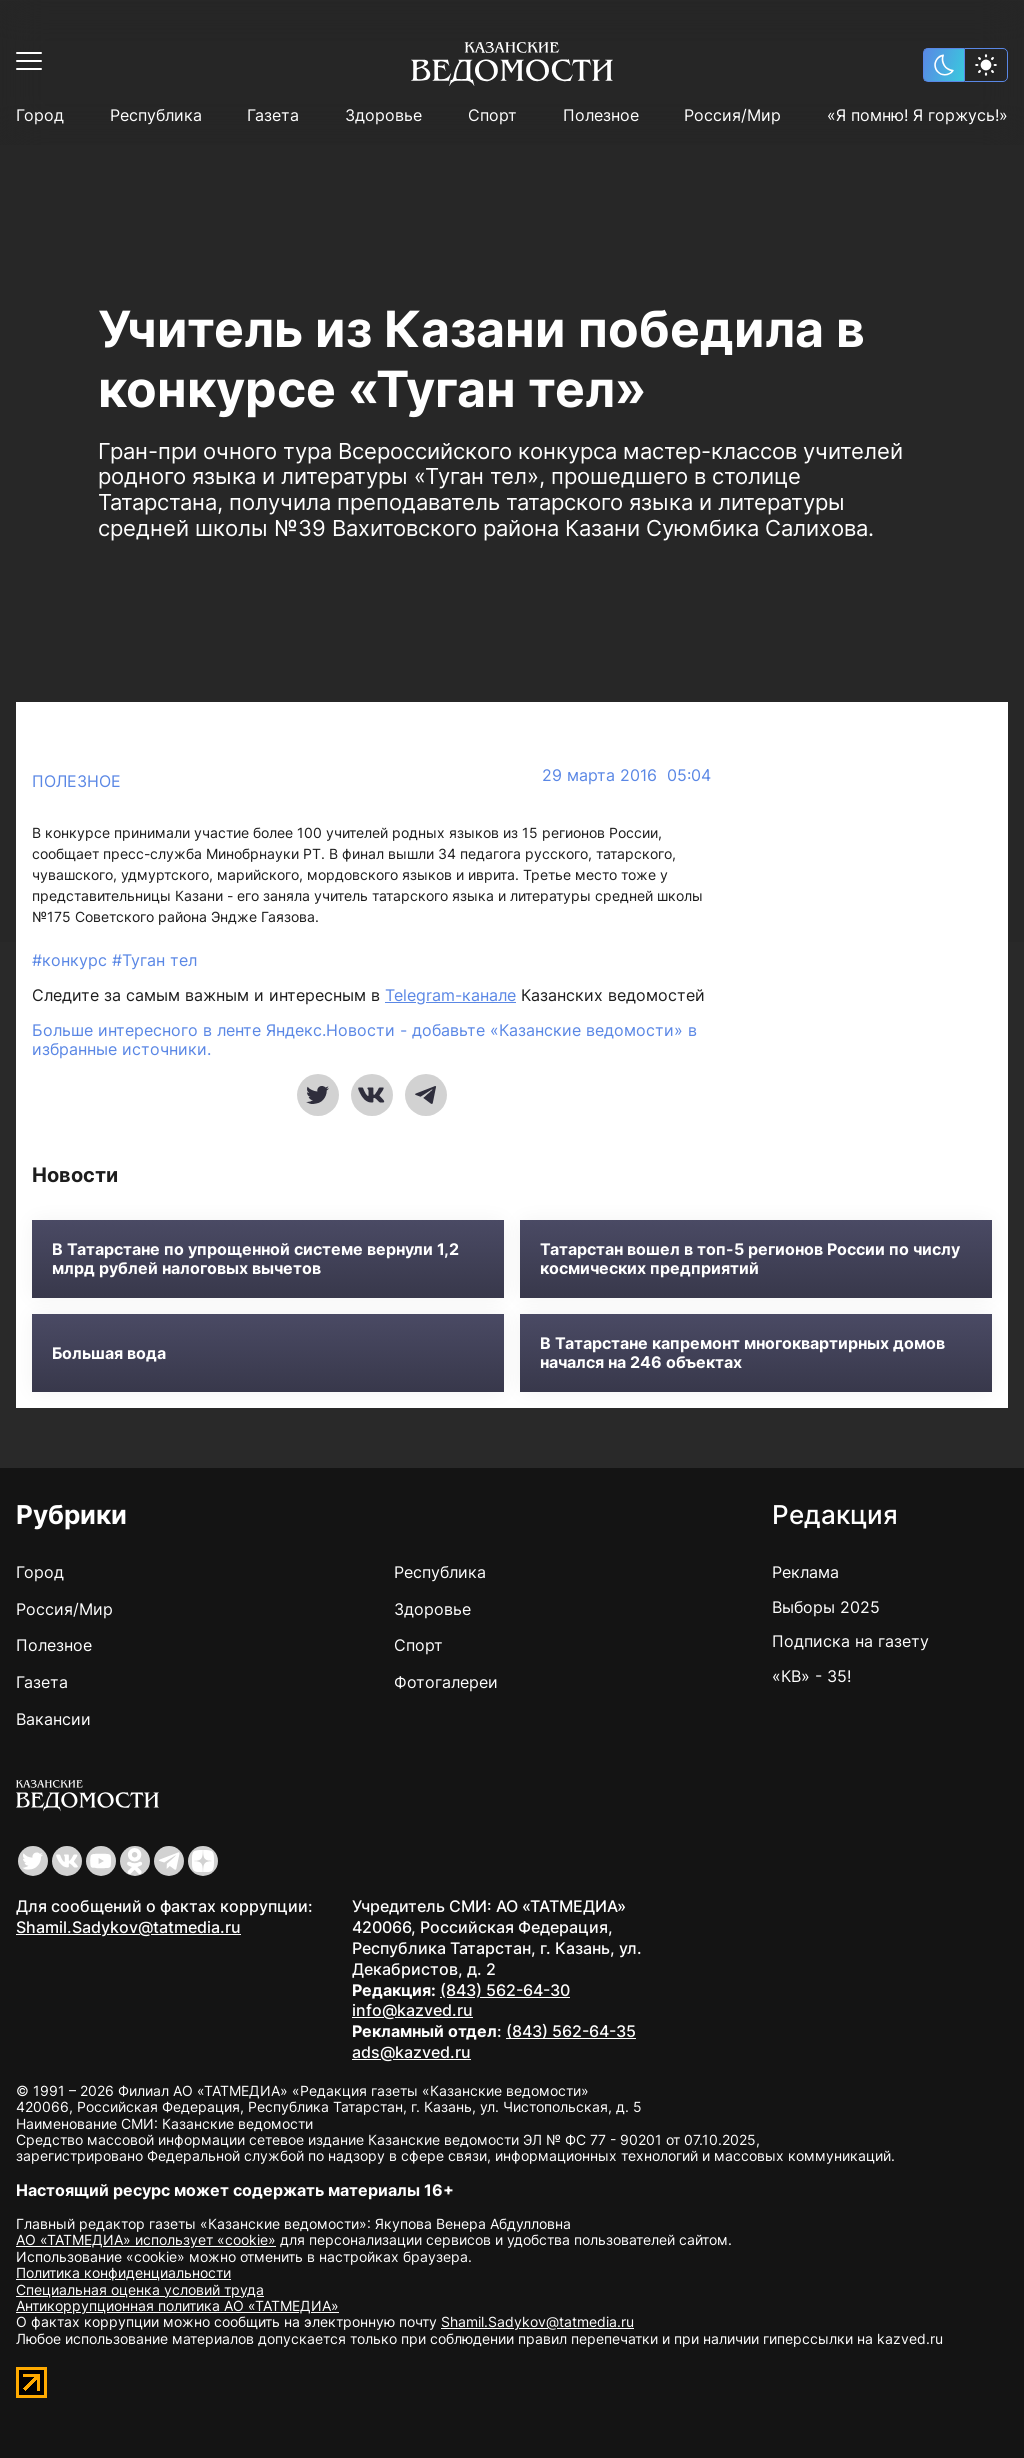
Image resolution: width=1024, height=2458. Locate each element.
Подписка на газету (850, 1641)
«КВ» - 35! (811, 1676)
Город (40, 115)
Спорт (492, 115)
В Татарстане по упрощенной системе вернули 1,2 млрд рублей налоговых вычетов (255, 1259)
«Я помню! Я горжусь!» (917, 115)
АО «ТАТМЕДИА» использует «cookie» (146, 2239)
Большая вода (109, 1353)
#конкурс (72, 960)
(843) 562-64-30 (505, 1990)
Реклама (805, 1572)
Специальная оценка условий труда (140, 2289)
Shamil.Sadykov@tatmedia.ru (128, 1927)
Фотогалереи (446, 1682)
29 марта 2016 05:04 (626, 775)
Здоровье (383, 115)
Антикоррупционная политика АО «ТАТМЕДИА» (177, 2305)
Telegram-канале (450, 995)
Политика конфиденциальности (123, 2272)
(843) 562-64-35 (571, 2031)
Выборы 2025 (826, 1607)
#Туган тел (154, 960)
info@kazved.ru (412, 2010)
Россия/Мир (732, 115)
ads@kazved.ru (411, 2052)
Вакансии (53, 1719)
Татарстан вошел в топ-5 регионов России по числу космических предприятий (750, 1259)
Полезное (601, 115)
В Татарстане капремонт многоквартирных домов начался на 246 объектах (742, 1353)
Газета (273, 115)
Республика (156, 115)
